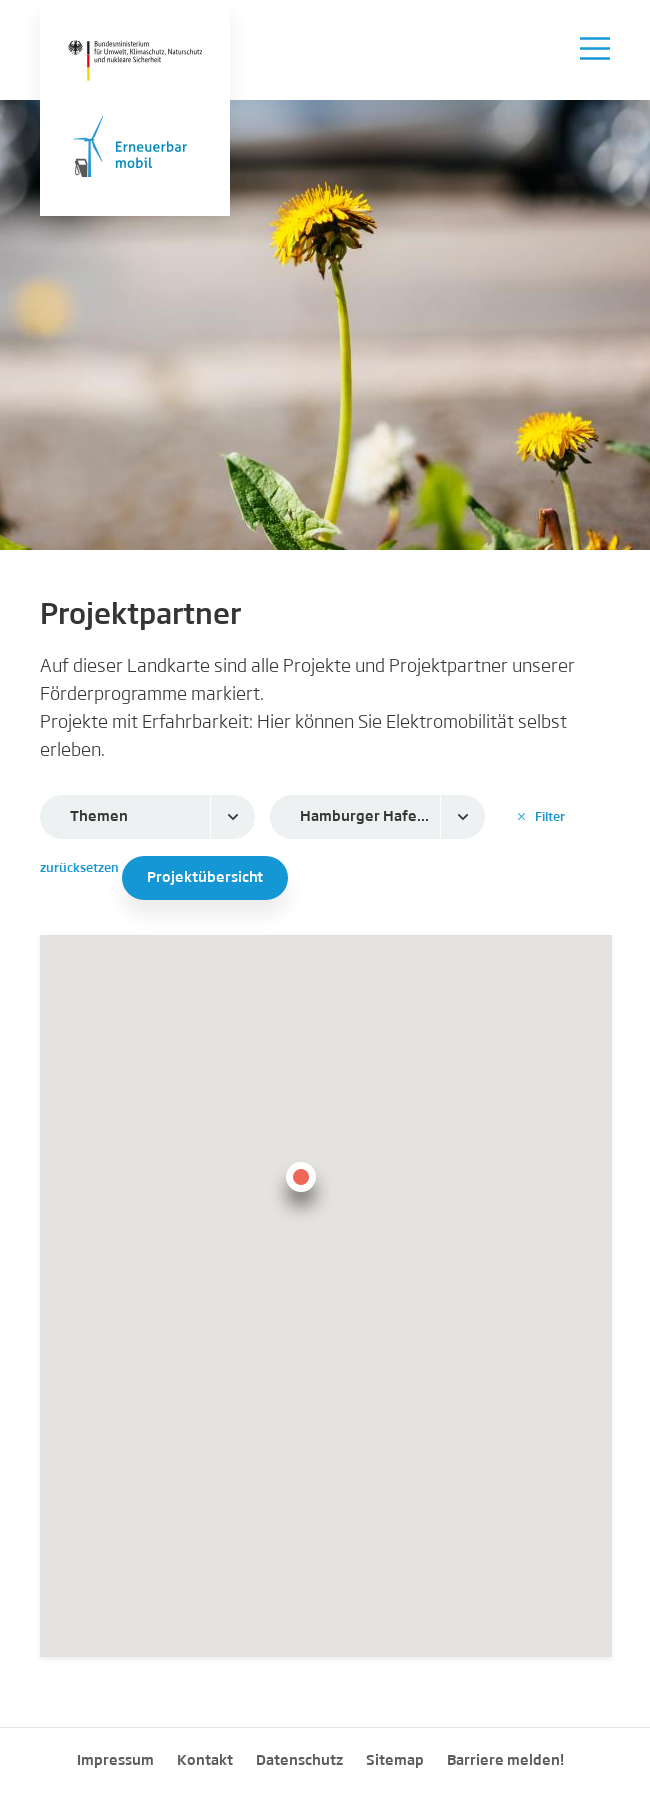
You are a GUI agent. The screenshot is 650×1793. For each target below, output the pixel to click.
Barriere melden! (505, 1761)
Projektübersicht (205, 878)
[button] (301, 1189)
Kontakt (205, 1761)
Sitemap (395, 1761)
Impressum (115, 1761)
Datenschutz (299, 1761)
